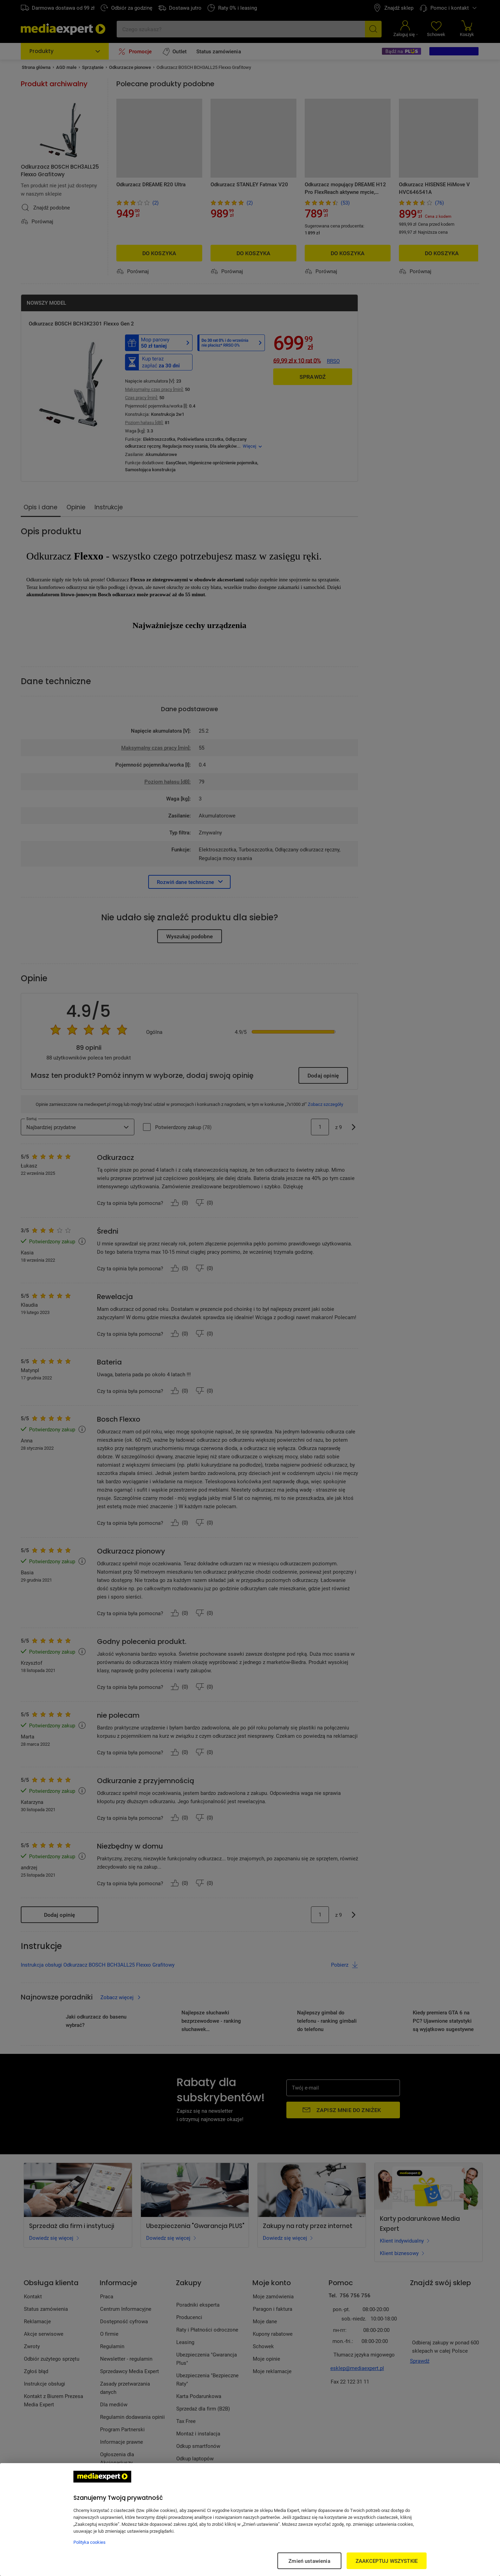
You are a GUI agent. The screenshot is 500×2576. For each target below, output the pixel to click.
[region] (250, 2519)
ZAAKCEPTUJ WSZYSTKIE (387, 2560)
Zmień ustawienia (309, 2560)
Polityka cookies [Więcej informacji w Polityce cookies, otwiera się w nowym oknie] (89, 2542)
